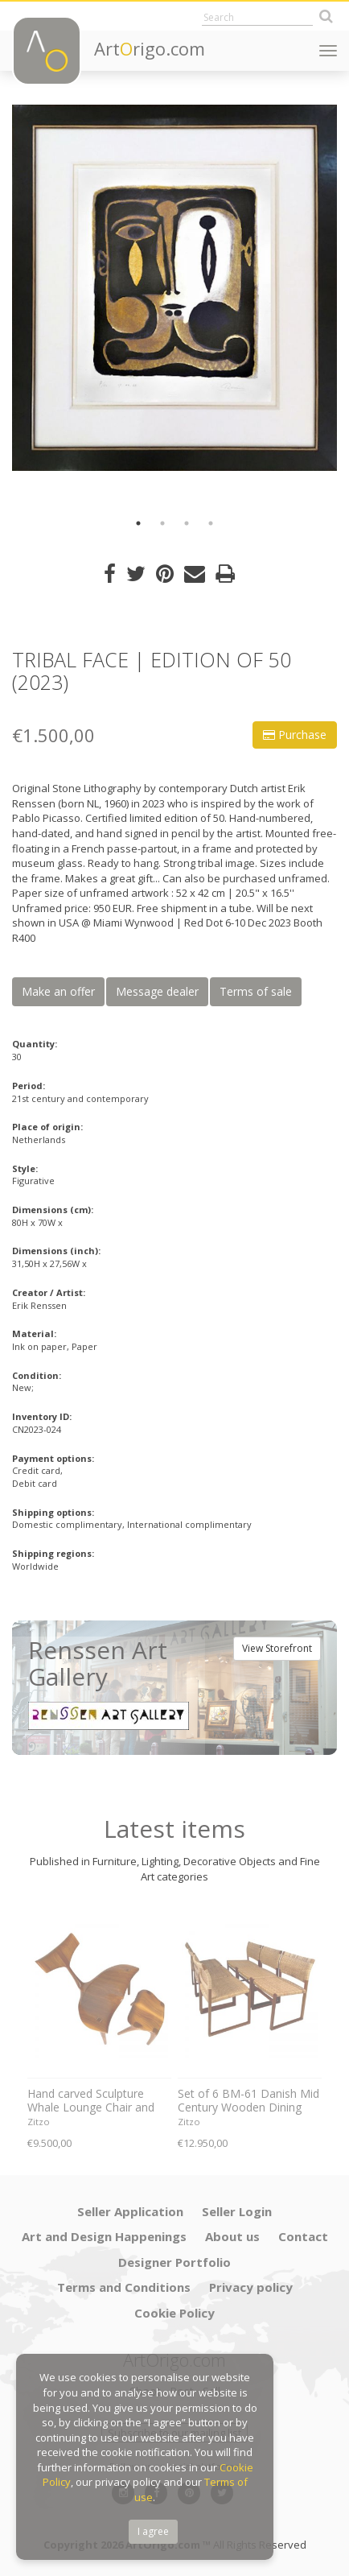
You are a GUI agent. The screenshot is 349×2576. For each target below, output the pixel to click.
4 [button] (211, 523)
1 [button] (138, 523)
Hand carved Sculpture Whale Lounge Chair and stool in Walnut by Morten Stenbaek (94, 2101)
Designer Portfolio (174, 2262)
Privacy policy (251, 2287)
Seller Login (237, 2211)
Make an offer (58, 991)
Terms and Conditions (124, 2287)
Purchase (294, 734)
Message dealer (157, 991)
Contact (303, 2236)
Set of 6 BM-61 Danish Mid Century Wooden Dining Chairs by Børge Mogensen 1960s (248, 2101)
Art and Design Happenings (104, 2236)
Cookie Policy (174, 2313)
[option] (174, 288)
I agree (153, 2531)
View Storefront (277, 1648)
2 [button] (162, 523)
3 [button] (187, 523)
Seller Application (130, 2211)
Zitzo (38, 2122)
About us (232, 2236)
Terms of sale (256, 991)
